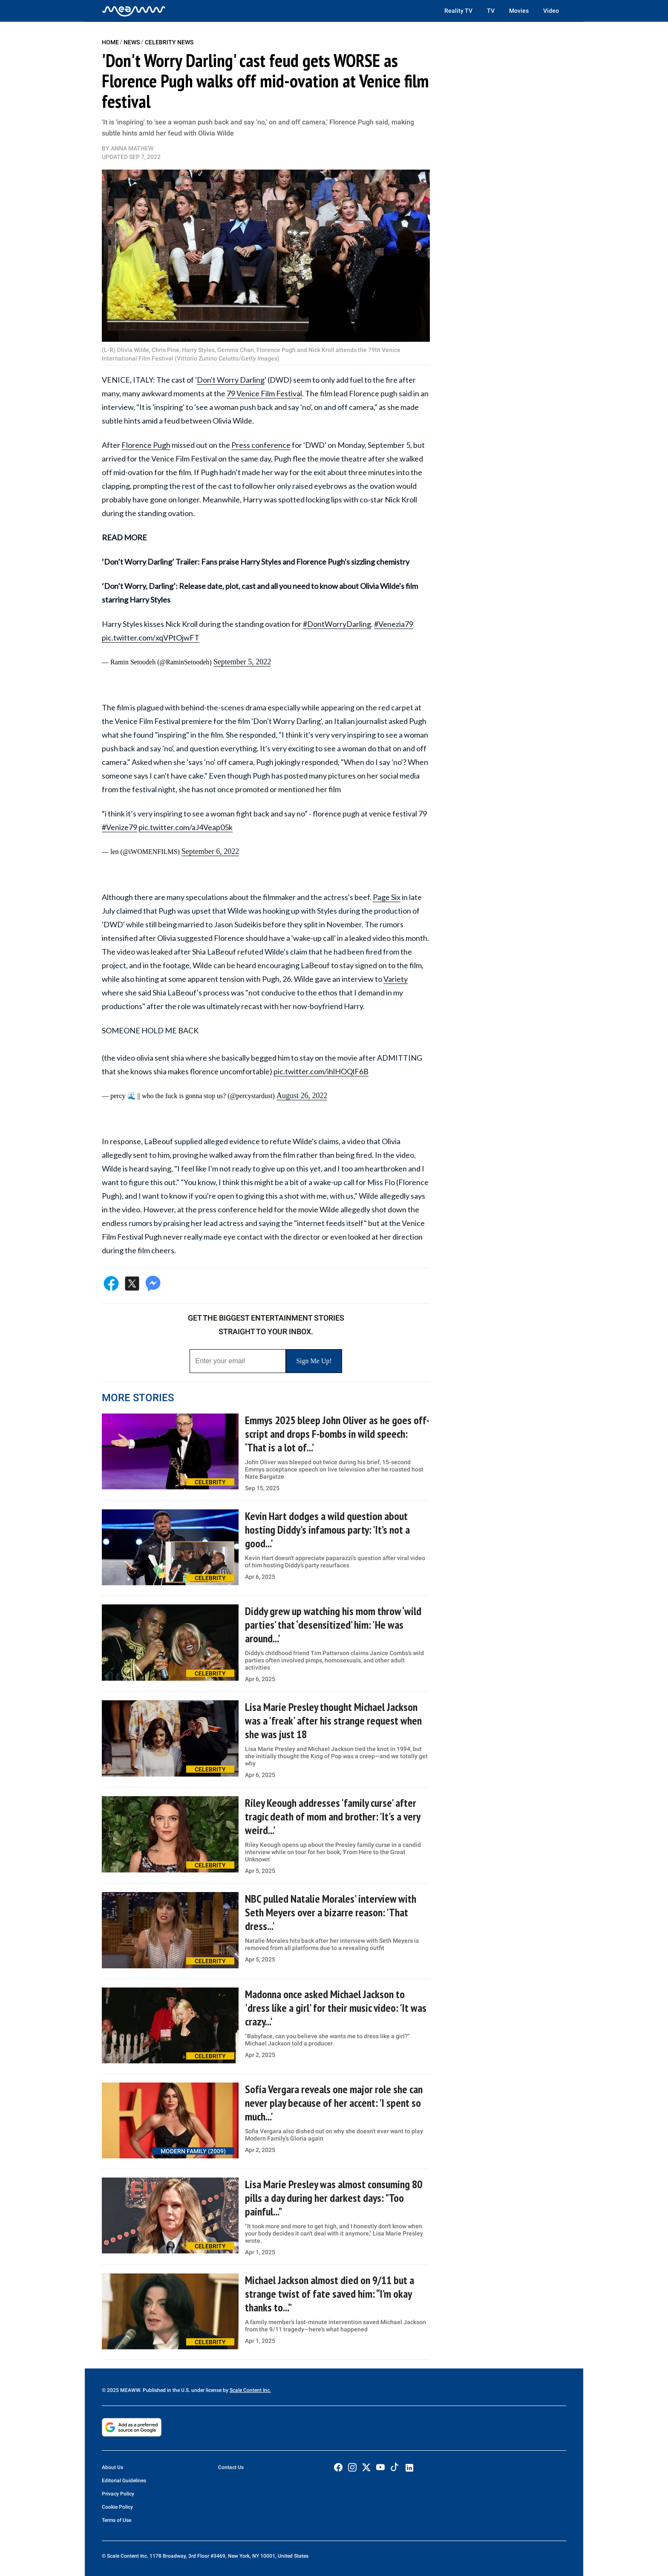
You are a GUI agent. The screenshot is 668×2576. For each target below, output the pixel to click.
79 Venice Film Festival (264, 393)
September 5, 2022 (242, 662)
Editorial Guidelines (124, 2481)
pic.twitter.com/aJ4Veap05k (185, 827)
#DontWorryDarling (337, 624)
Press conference (261, 445)
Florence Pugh (145, 445)
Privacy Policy (118, 2494)
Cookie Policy (117, 2507)
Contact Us (231, 2467)
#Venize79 (119, 827)
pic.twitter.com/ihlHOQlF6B (321, 1071)
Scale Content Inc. (250, 2390)
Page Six (386, 897)
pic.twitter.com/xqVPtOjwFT (150, 637)
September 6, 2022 (210, 851)
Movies (519, 10)
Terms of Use (116, 2520)
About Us (112, 2467)
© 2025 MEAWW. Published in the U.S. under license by (166, 2390)
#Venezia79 (393, 624)
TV (491, 10)
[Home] (134, 10)
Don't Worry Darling (231, 379)
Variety (395, 979)
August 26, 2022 (302, 1095)
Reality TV (458, 10)
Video (551, 10)
